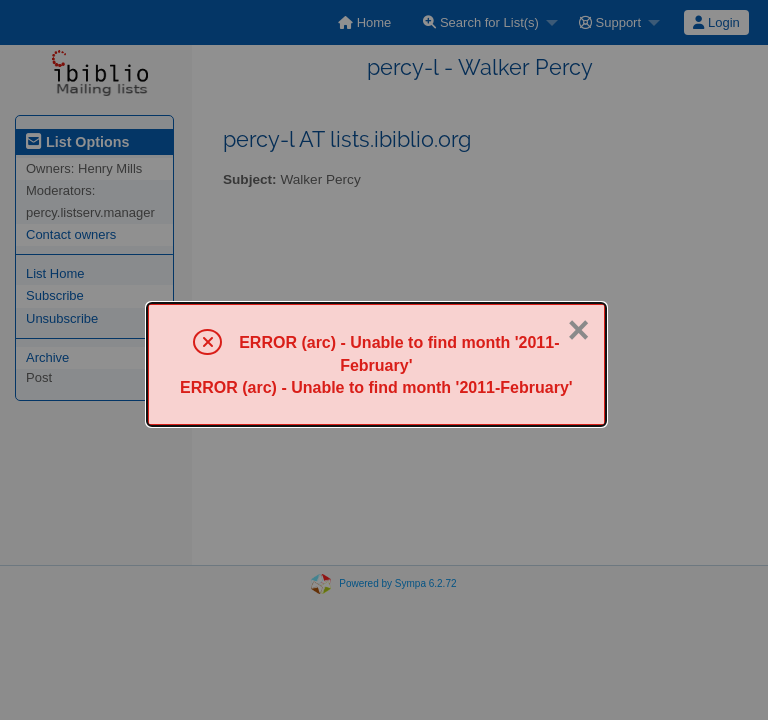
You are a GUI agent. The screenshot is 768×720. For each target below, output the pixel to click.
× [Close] (578, 330)
